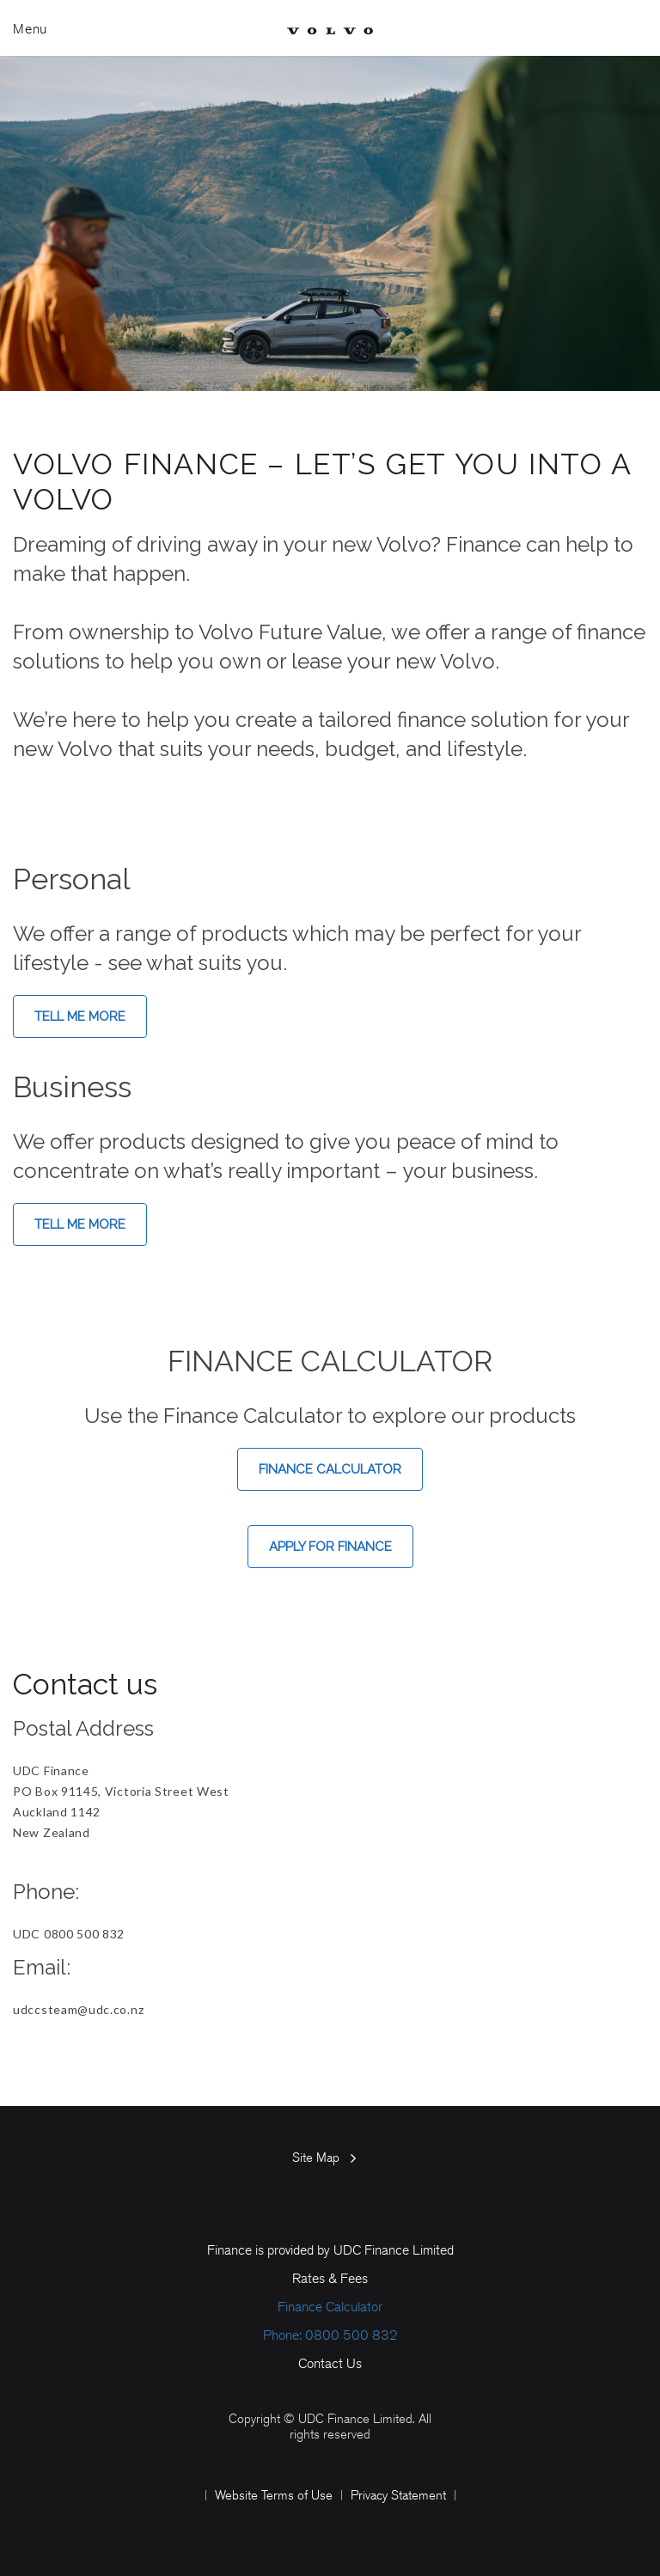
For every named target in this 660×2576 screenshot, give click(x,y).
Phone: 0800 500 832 (330, 2335)
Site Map (315, 2157)
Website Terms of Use (274, 2495)
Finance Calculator (330, 1469)
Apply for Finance (330, 1546)
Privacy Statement (398, 2495)
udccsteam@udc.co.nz (78, 2009)
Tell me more (79, 1016)
